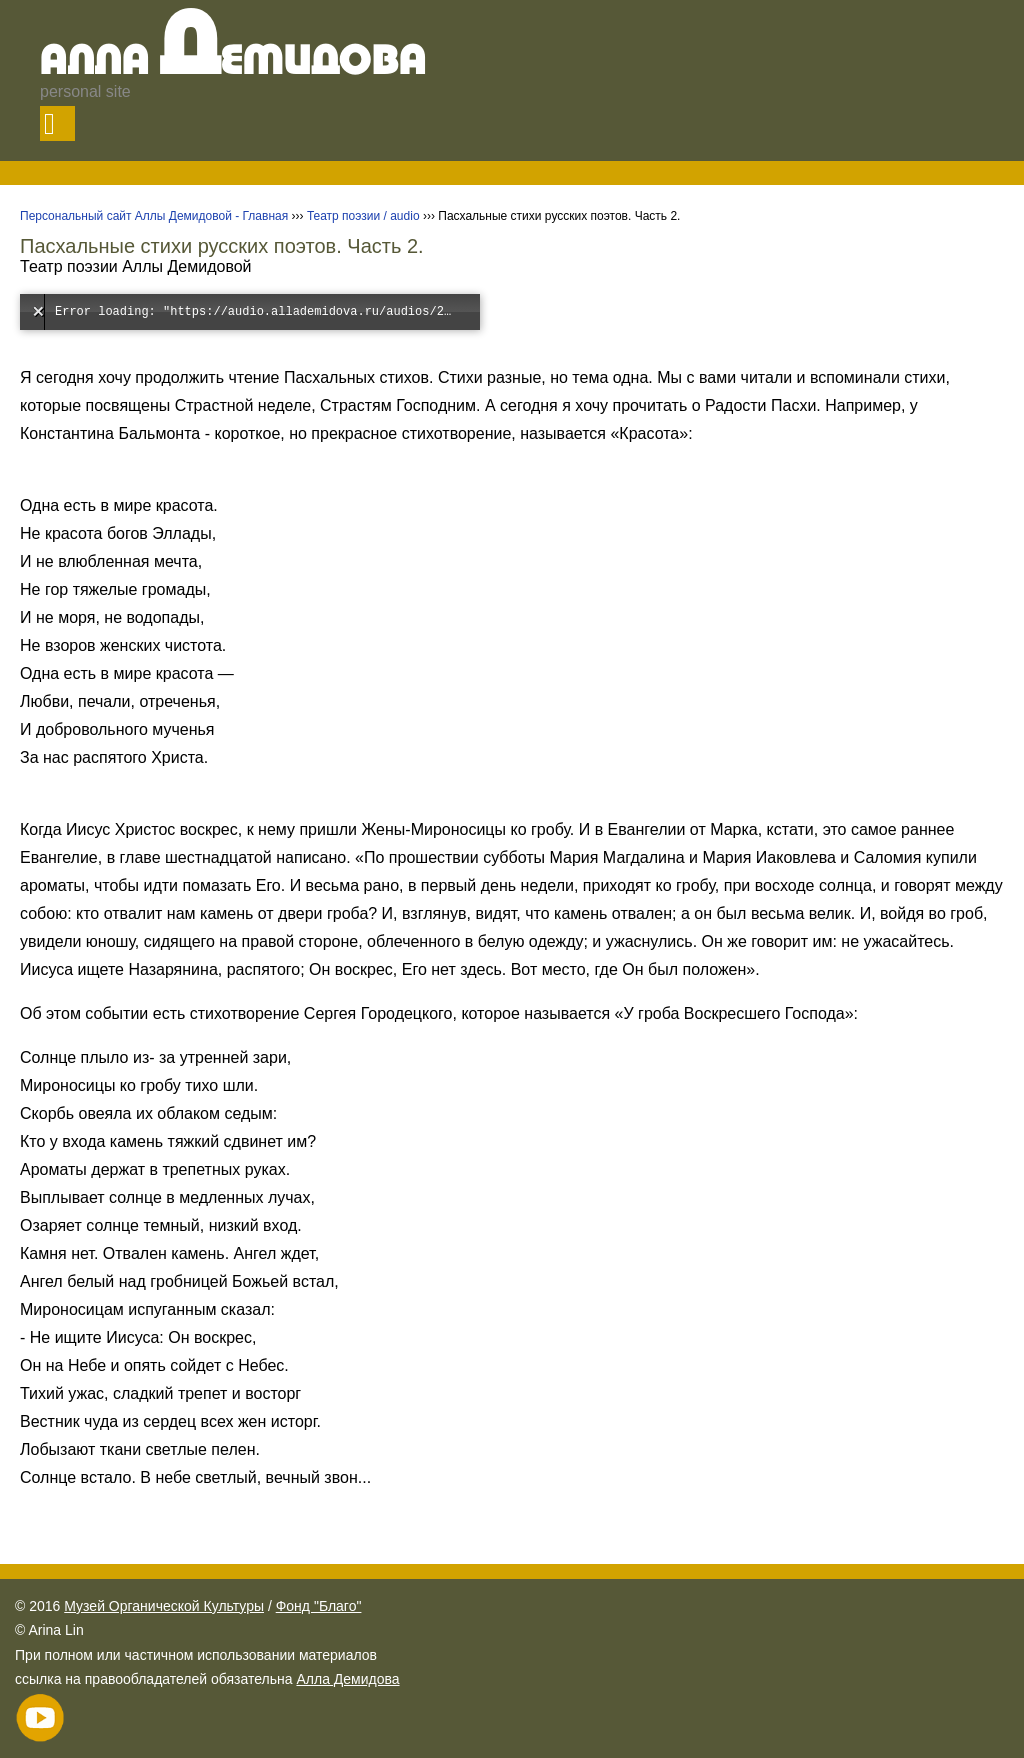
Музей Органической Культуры (164, 1606)
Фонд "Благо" (319, 1606)
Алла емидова (233, 62)
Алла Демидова (347, 1679)
